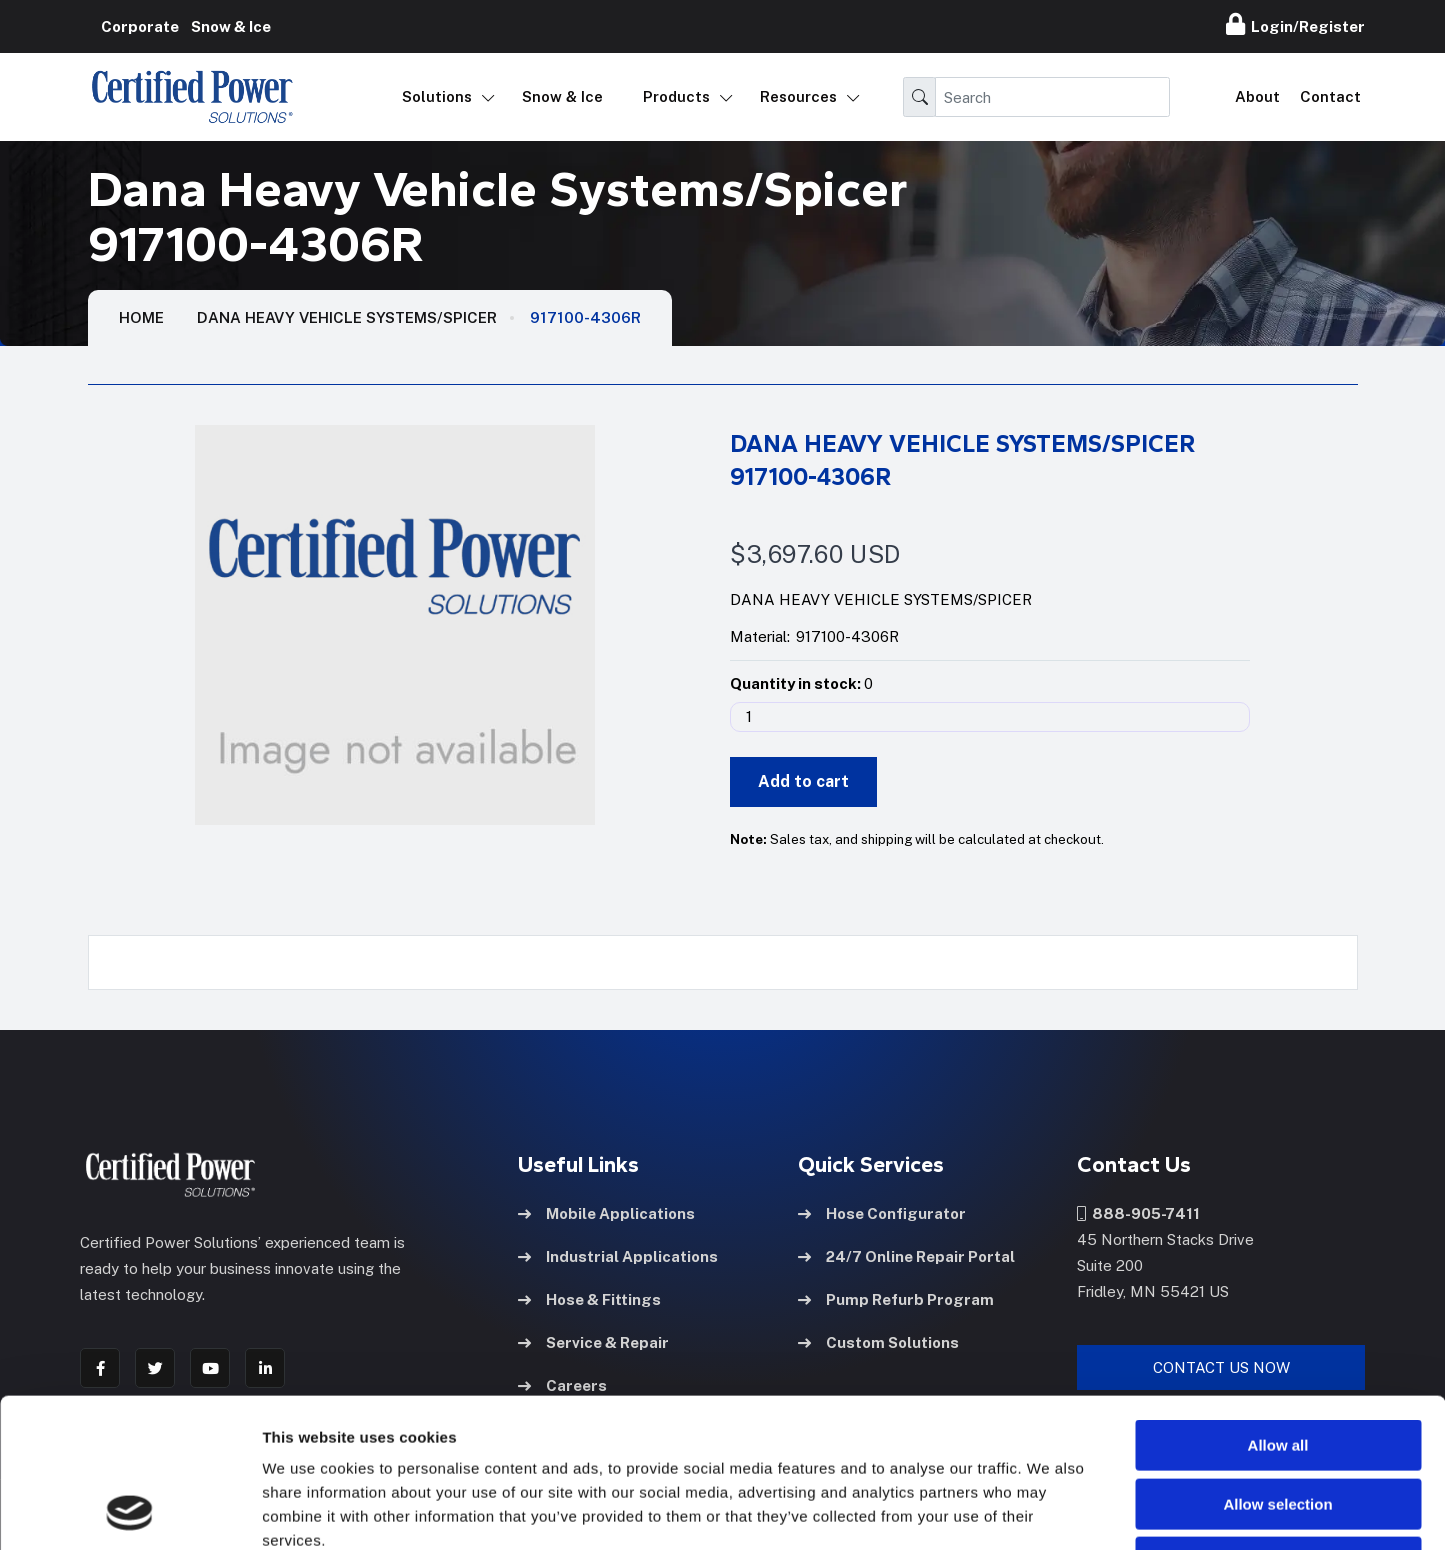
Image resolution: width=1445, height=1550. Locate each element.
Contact (1330, 96)
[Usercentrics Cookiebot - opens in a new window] (129, 1511)
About (1257, 96)
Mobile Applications (606, 1213)
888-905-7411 (1138, 1213)
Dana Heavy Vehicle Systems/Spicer (347, 317)
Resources (798, 96)
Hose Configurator (882, 1213)
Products (676, 96)
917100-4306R (585, 317)
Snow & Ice (562, 96)
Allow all (1278, 1305)
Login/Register (1295, 24)
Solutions (437, 96)
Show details (1049, 1510)
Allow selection (1277, 1364)
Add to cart (803, 781)
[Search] (1052, 97)
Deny (1278, 1422)
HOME (141, 317)
